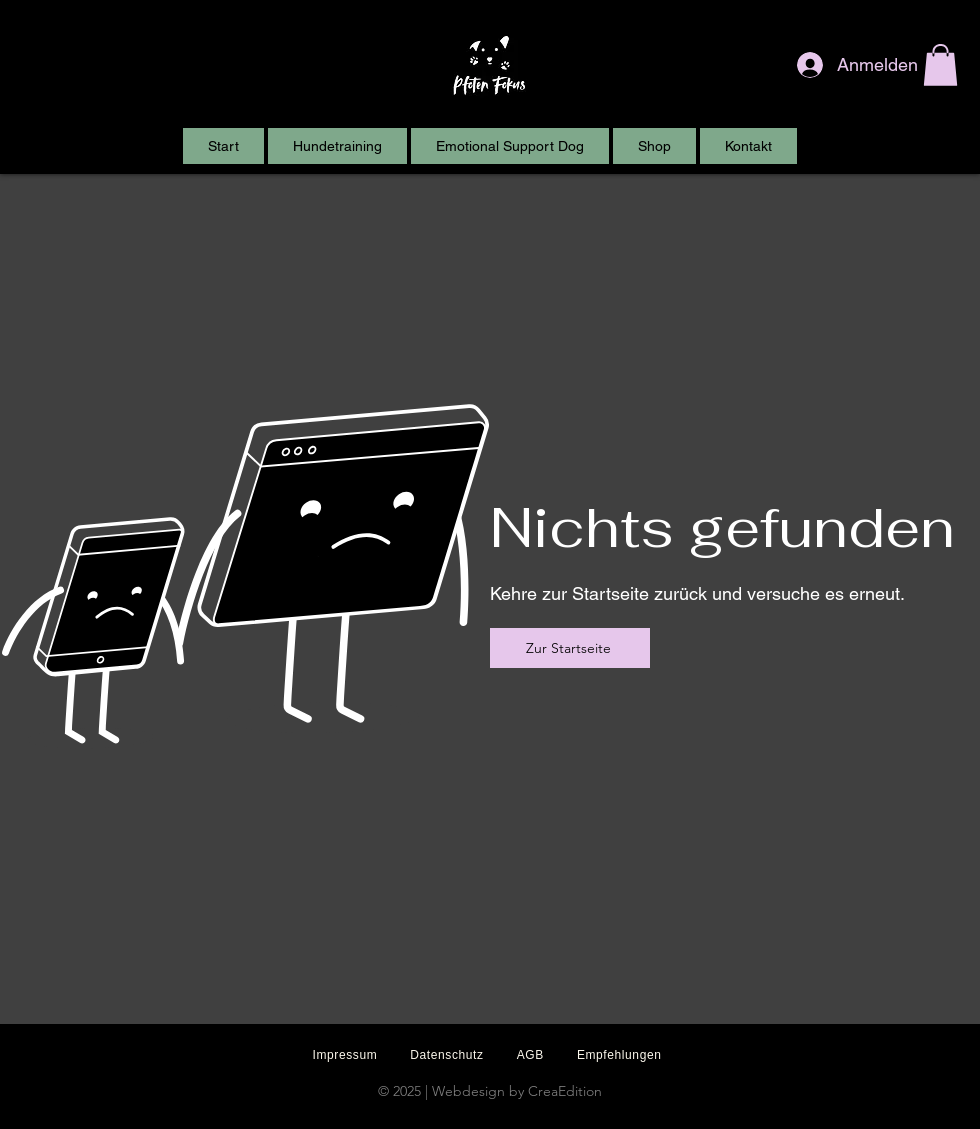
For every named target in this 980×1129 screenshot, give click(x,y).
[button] (940, 65)
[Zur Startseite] (570, 648)
